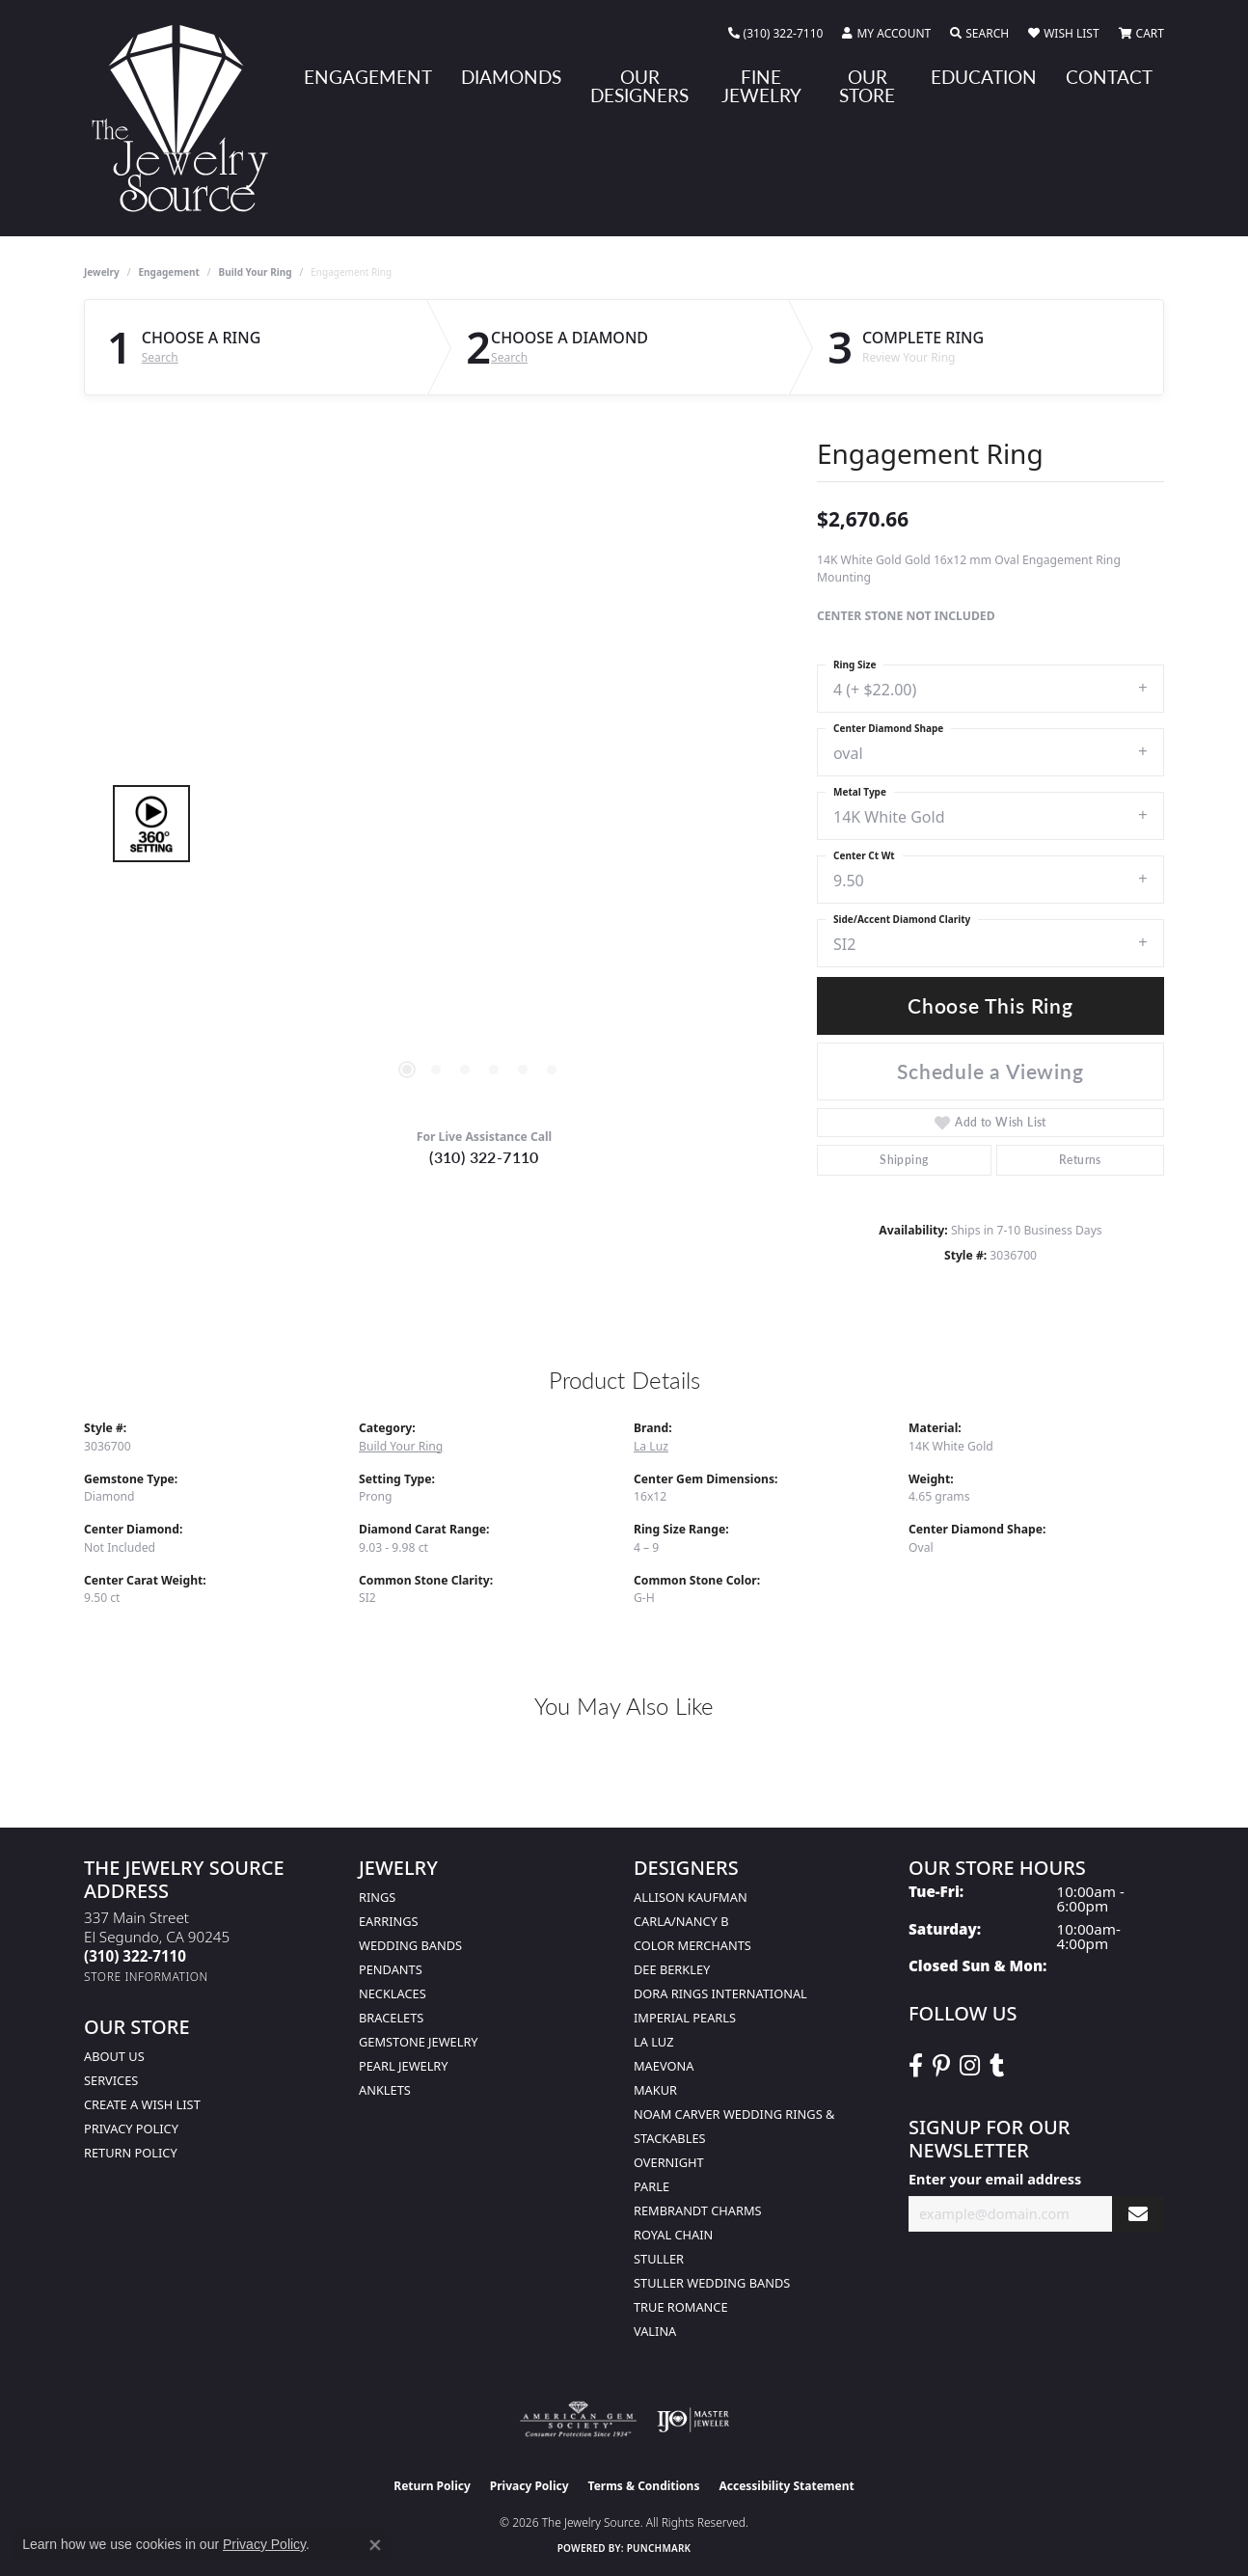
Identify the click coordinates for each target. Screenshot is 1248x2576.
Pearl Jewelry (403, 2065)
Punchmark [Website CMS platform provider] (659, 2548)
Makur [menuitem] (655, 2090)
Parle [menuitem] (651, 2186)
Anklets (385, 2090)
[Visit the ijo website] (693, 2420)
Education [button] (984, 77)
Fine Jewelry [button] (761, 86)
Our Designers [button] (639, 86)
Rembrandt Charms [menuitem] (698, 2210)
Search (160, 358)
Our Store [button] (867, 86)
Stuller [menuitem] (659, 2258)
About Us (114, 2056)
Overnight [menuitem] (669, 2162)
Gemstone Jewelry (418, 2041)
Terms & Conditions (644, 2486)
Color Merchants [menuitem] (692, 1945)
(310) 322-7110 (484, 1157)
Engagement (169, 272)
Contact (1109, 77)
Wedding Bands (410, 1945)
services (111, 2080)
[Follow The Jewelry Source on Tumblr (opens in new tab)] (997, 2065)
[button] (886, 33)
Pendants (390, 1969)
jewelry (102, 272)
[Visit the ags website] (578, 2420)
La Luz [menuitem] (653, 2041)
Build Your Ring (255, 272)
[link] (776, 33)
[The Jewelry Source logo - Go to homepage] (187, 118)
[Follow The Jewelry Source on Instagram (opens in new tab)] (970, 2065)
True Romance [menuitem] (681, 2307)
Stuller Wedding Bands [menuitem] (712, 2282)
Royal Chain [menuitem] (673, 2234)
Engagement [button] (368, 77)
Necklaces (392, 1993)
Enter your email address (995, 2179)
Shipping (904, 1160)
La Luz (651, 1446)
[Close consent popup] (375, 2545)
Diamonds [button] (511, 77)
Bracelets (391, 2017)
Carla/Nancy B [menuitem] (681, 1921)
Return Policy (130, 2152)
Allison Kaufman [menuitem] (690, 1897)
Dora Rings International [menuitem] (720, 1993)
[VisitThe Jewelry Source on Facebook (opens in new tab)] (916, 2065)
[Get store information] (146, 1976)
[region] (479, 823)
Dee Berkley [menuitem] (672, 1969)
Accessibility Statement (786, 2486)
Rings (377, 1897)
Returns (1080, 1160)
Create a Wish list (142, 2104)
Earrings (389, 1921)
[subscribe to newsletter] (1138, 2214)
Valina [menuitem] (655, 2331)
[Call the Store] (135, 1956)
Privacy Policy (131, 2128)
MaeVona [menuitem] (663, 2065)
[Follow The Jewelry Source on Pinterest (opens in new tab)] (941, 2065)
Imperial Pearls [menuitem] (685, 2017)
